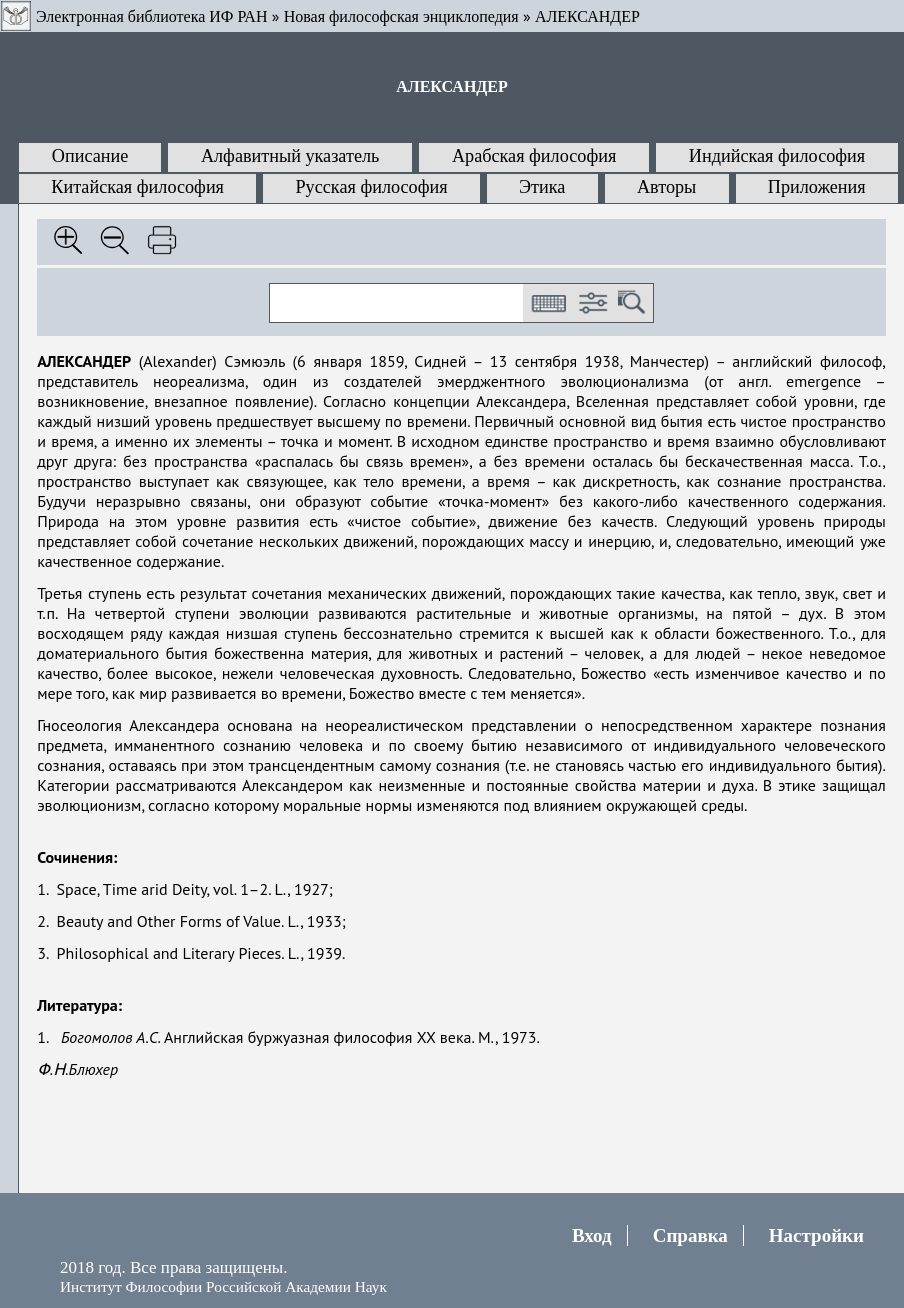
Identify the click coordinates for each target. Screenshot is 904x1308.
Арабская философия (534, 156)
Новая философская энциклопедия (401, 16)
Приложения (817, 187)
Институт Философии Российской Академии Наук (223, 1286)
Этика (542, 187)
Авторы (666, 187)
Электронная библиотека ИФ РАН (151, 16)
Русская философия (371, 187)
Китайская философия (137, 187)
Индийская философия (777, 156)
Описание (90, 156)
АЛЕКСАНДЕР (587, 16)
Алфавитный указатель (290, 156)
